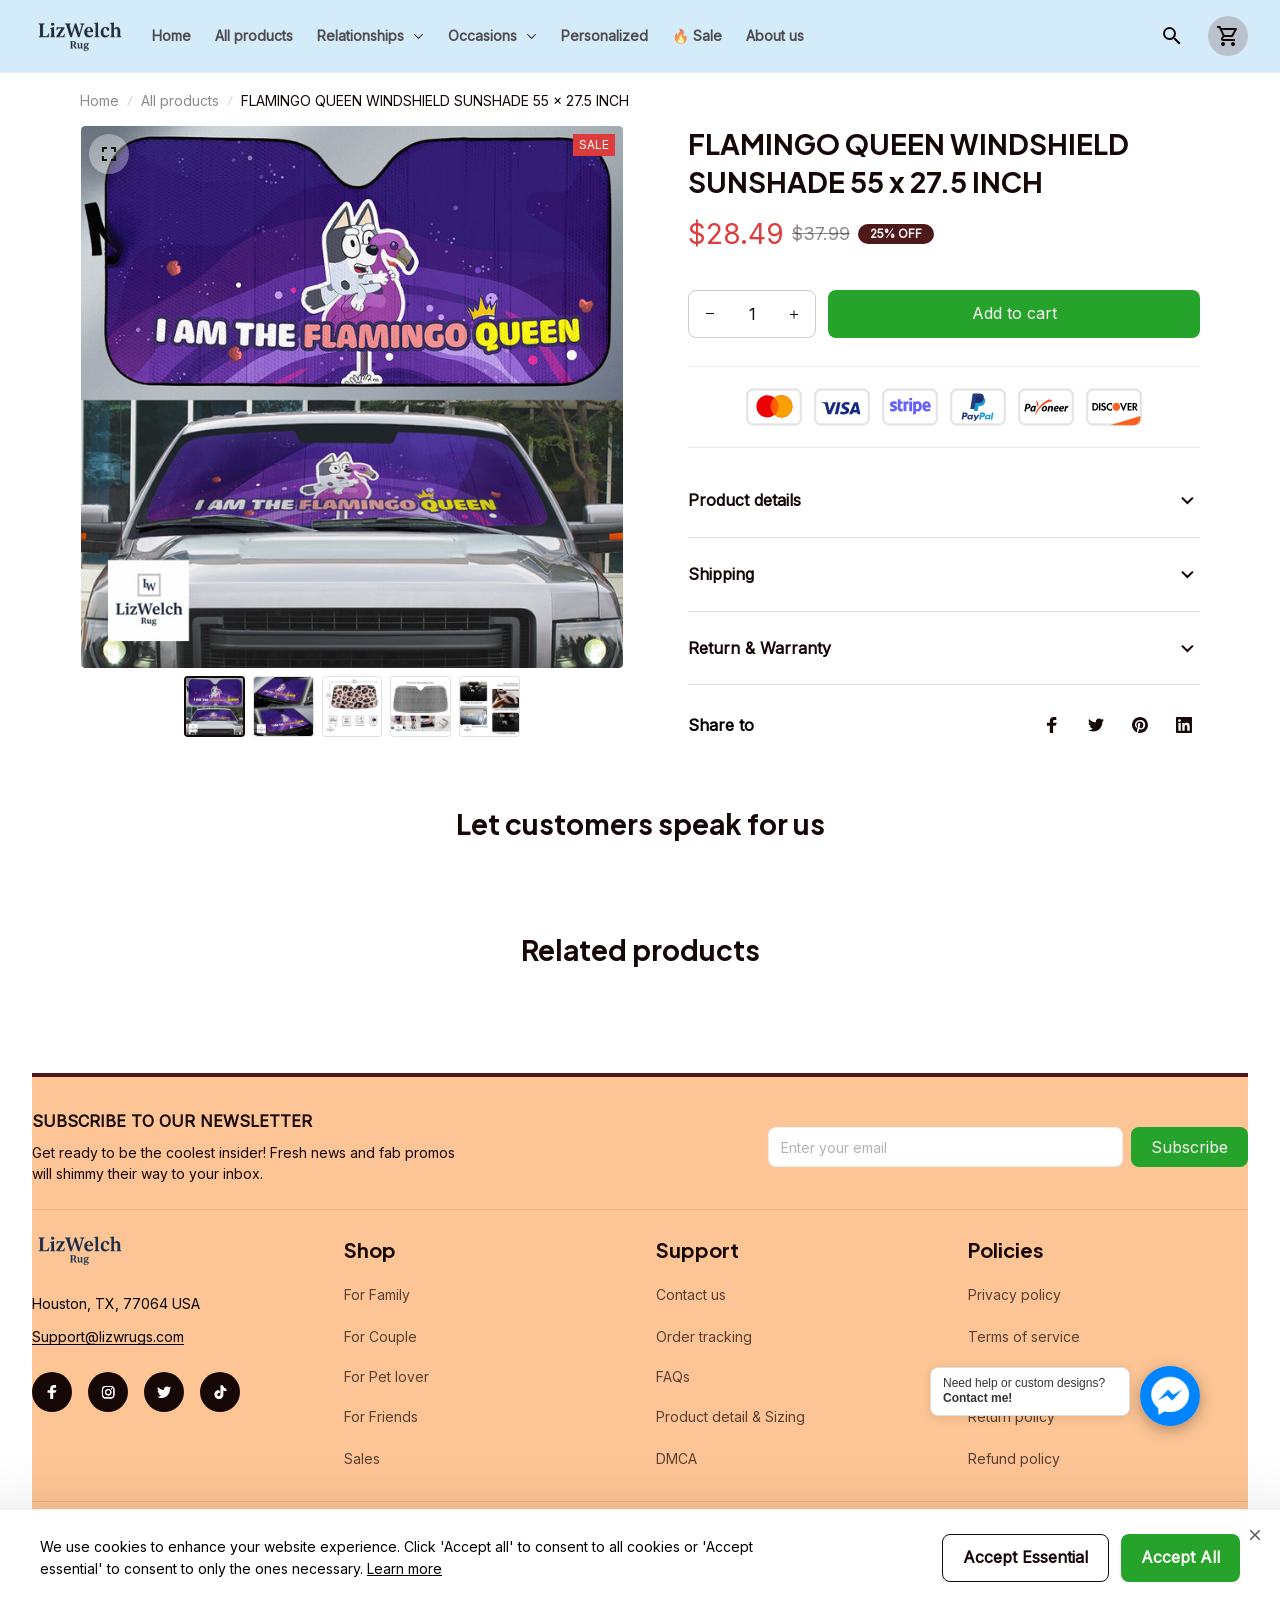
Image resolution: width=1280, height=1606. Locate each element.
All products (180, 100)
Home (99, 100)
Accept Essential (1025, 1557)
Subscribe (1189, 1147)
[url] (108, 1337)
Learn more (404, 1568)
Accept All (1180, 1557)
